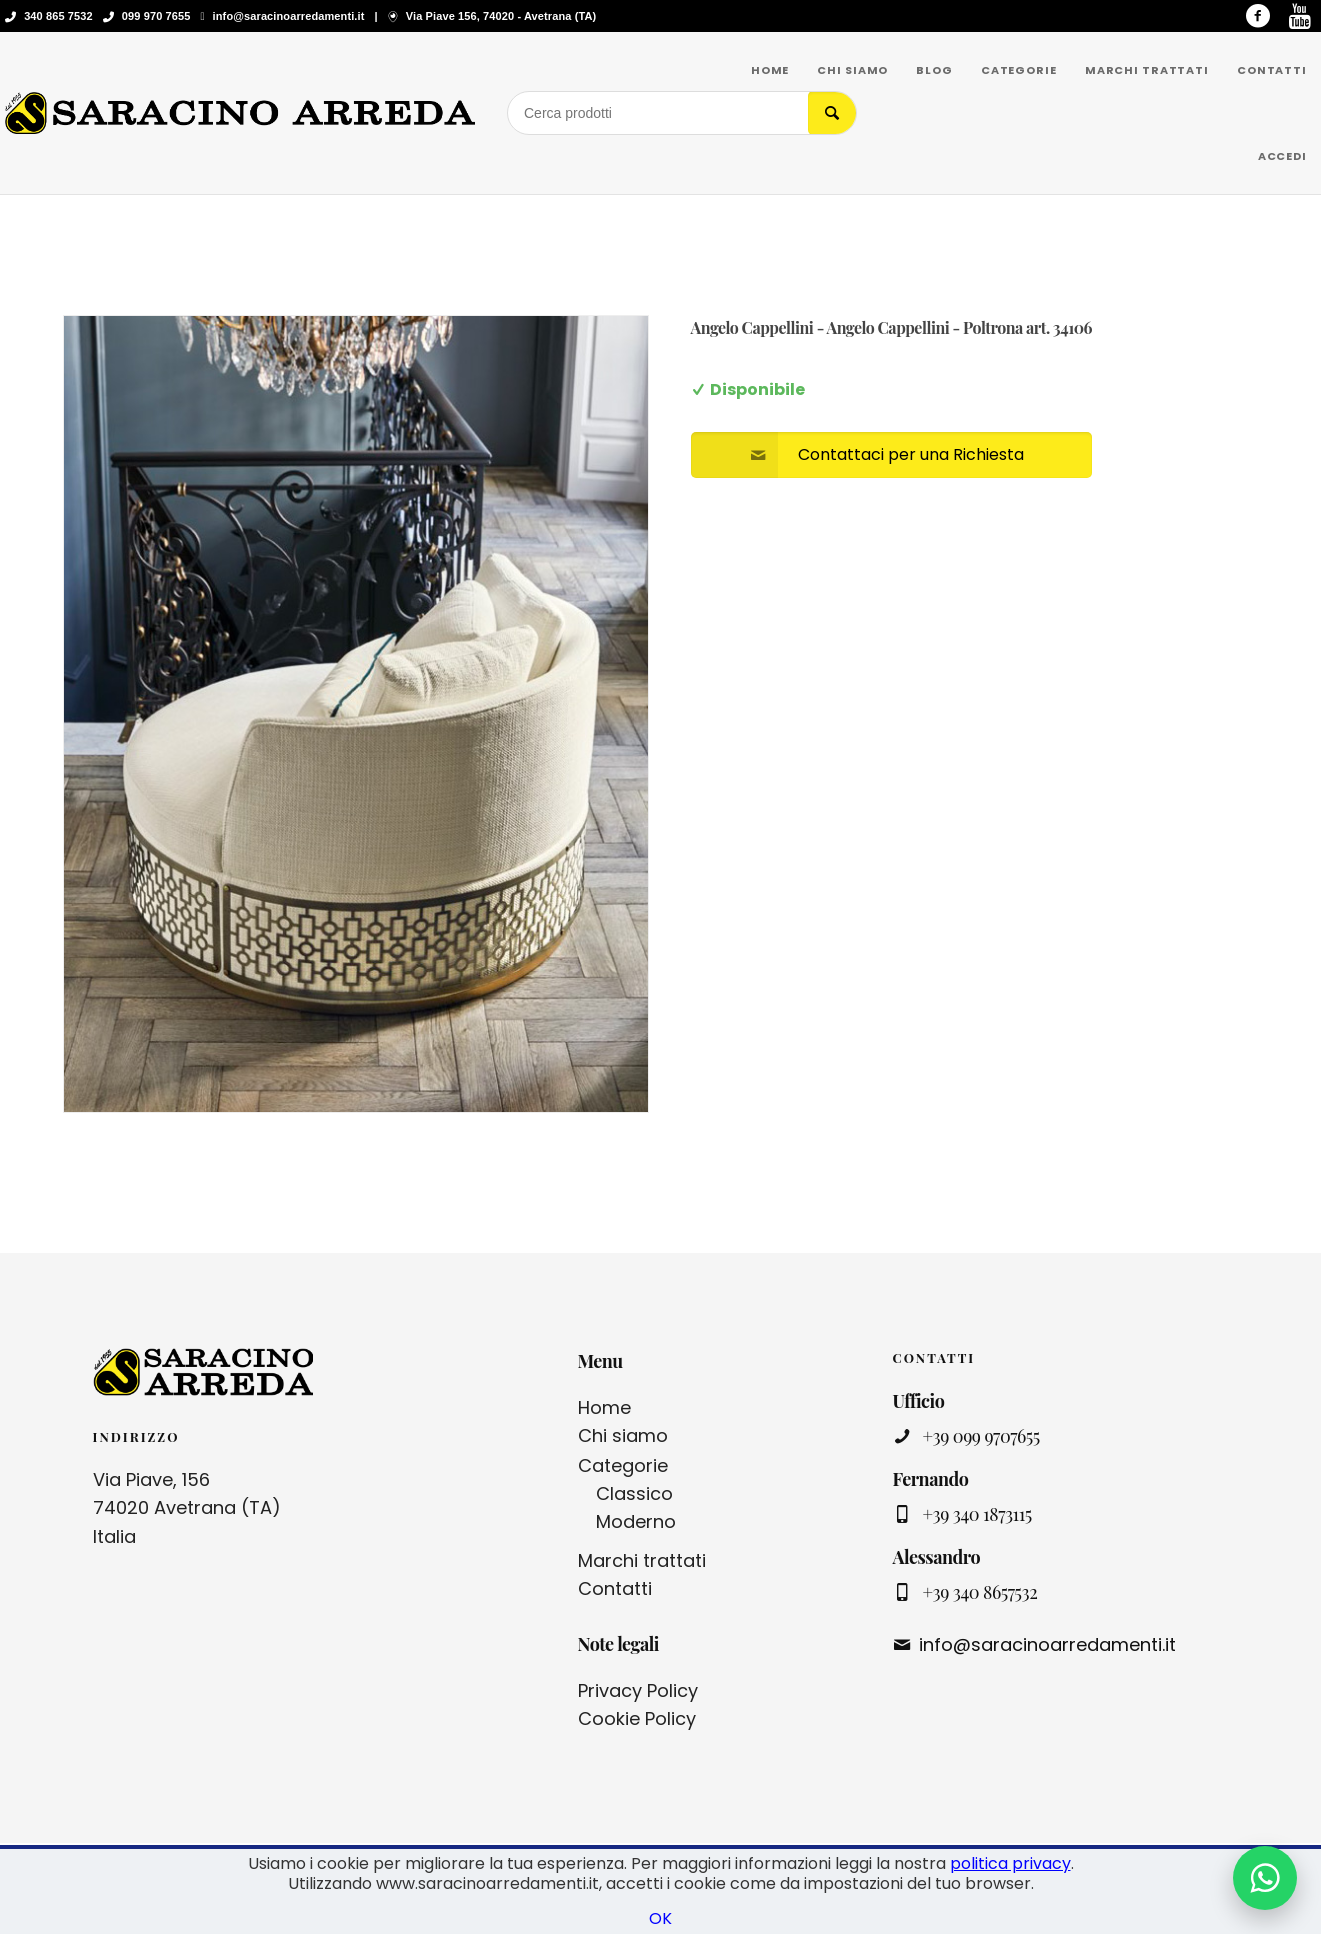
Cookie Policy (637, 1718)
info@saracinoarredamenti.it (289, 16)
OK (660, 1918)
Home (604, 1407)
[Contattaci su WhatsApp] (1265, 1878)
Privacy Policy (638, 1690)
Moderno (636, 1521)
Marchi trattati (642, 1560)
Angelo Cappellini (752, 327)
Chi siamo (623, 1435)
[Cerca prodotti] (658, 113)
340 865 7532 (58, 16)
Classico (634, 1493)
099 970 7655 (156, 16)
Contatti (615, 1588)
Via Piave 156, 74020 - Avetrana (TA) (501, 16)
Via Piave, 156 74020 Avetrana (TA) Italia (187, 1508)
